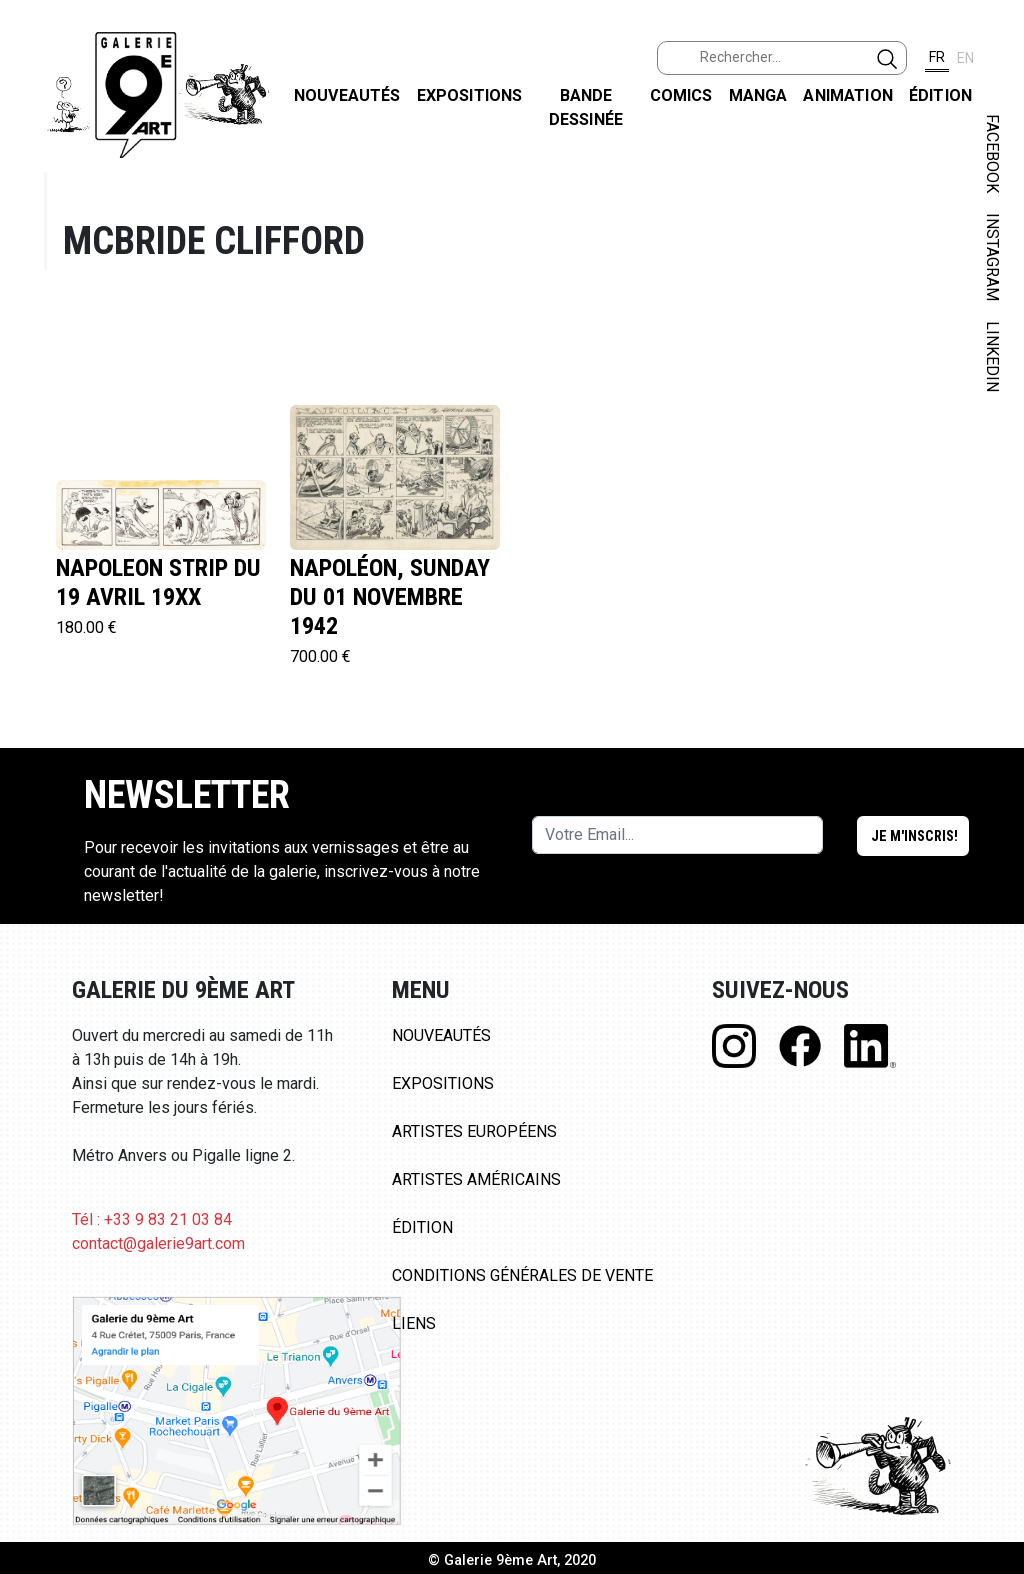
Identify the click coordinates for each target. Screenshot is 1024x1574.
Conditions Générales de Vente (522, 1275)
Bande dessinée (586, 107)
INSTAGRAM (992, 257)
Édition (940, 95)
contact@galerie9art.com (158, 1243)
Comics (681, 95)
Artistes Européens (474, 1131)
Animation (847, 95)
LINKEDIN (992, 356)
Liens (414, 1323)
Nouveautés (347, 95)
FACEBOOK (992, 153)
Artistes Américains (476, 1179)
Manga (758, 95)
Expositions (470, 95)
